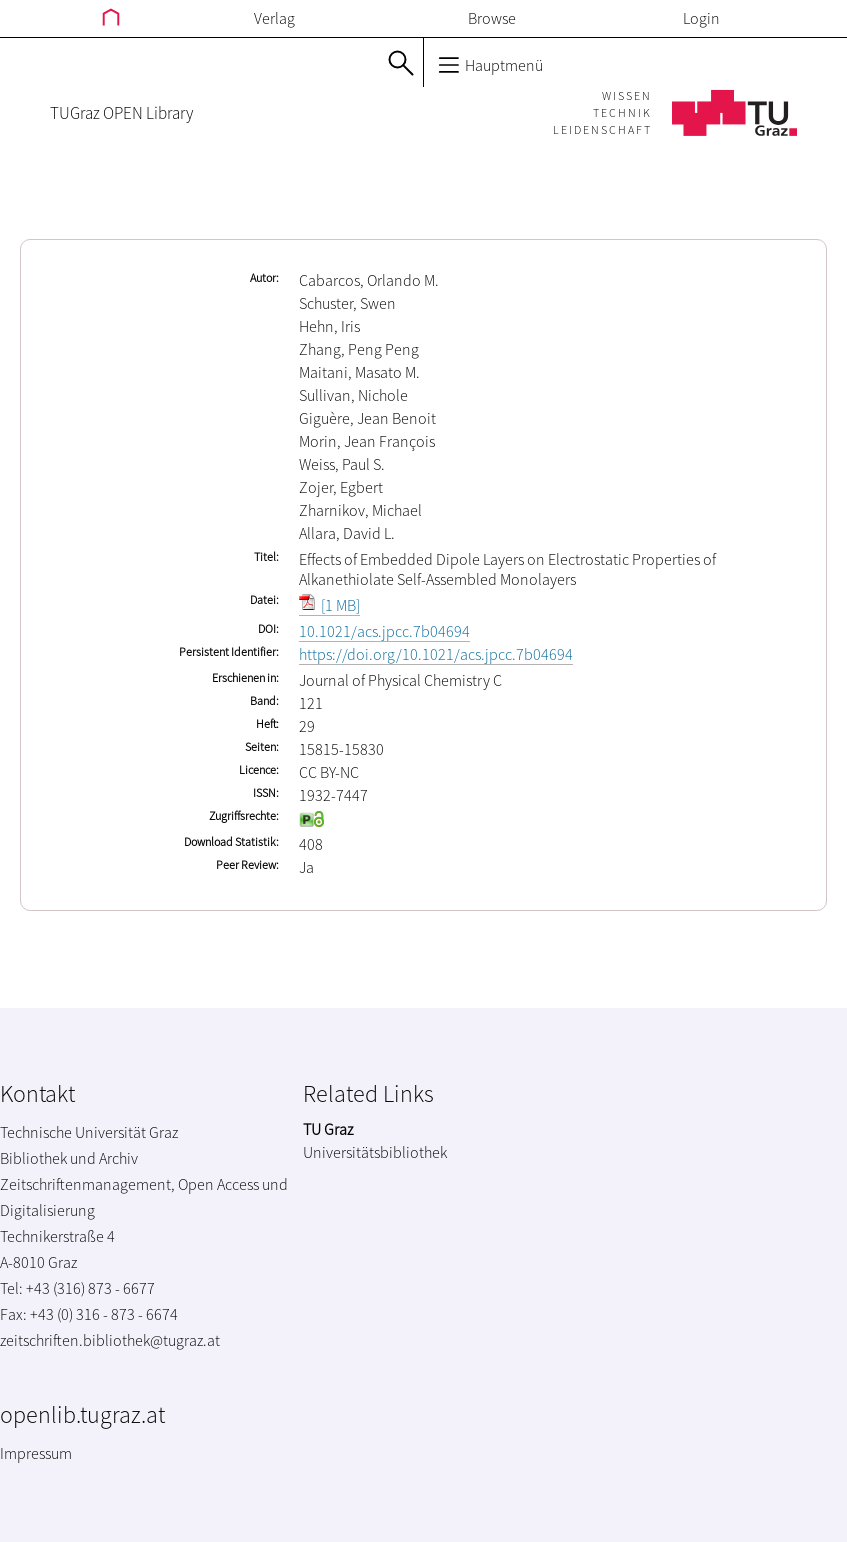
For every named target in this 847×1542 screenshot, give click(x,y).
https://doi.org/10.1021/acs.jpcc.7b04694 (436, 654)
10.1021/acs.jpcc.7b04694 (384, 631)
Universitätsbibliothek (375, 1152)
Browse (492, 18)
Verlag (274, 18)
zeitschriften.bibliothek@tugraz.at (110, 1340)
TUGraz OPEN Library (121, 113)
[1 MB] (329, 605)
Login (701, 18)
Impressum (36, 1453)
